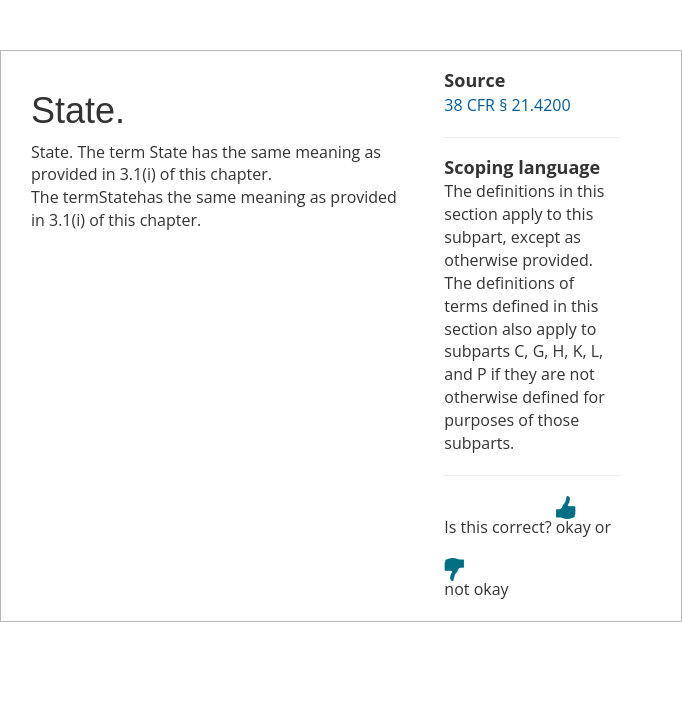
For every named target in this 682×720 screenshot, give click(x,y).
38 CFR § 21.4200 (507, 105)
